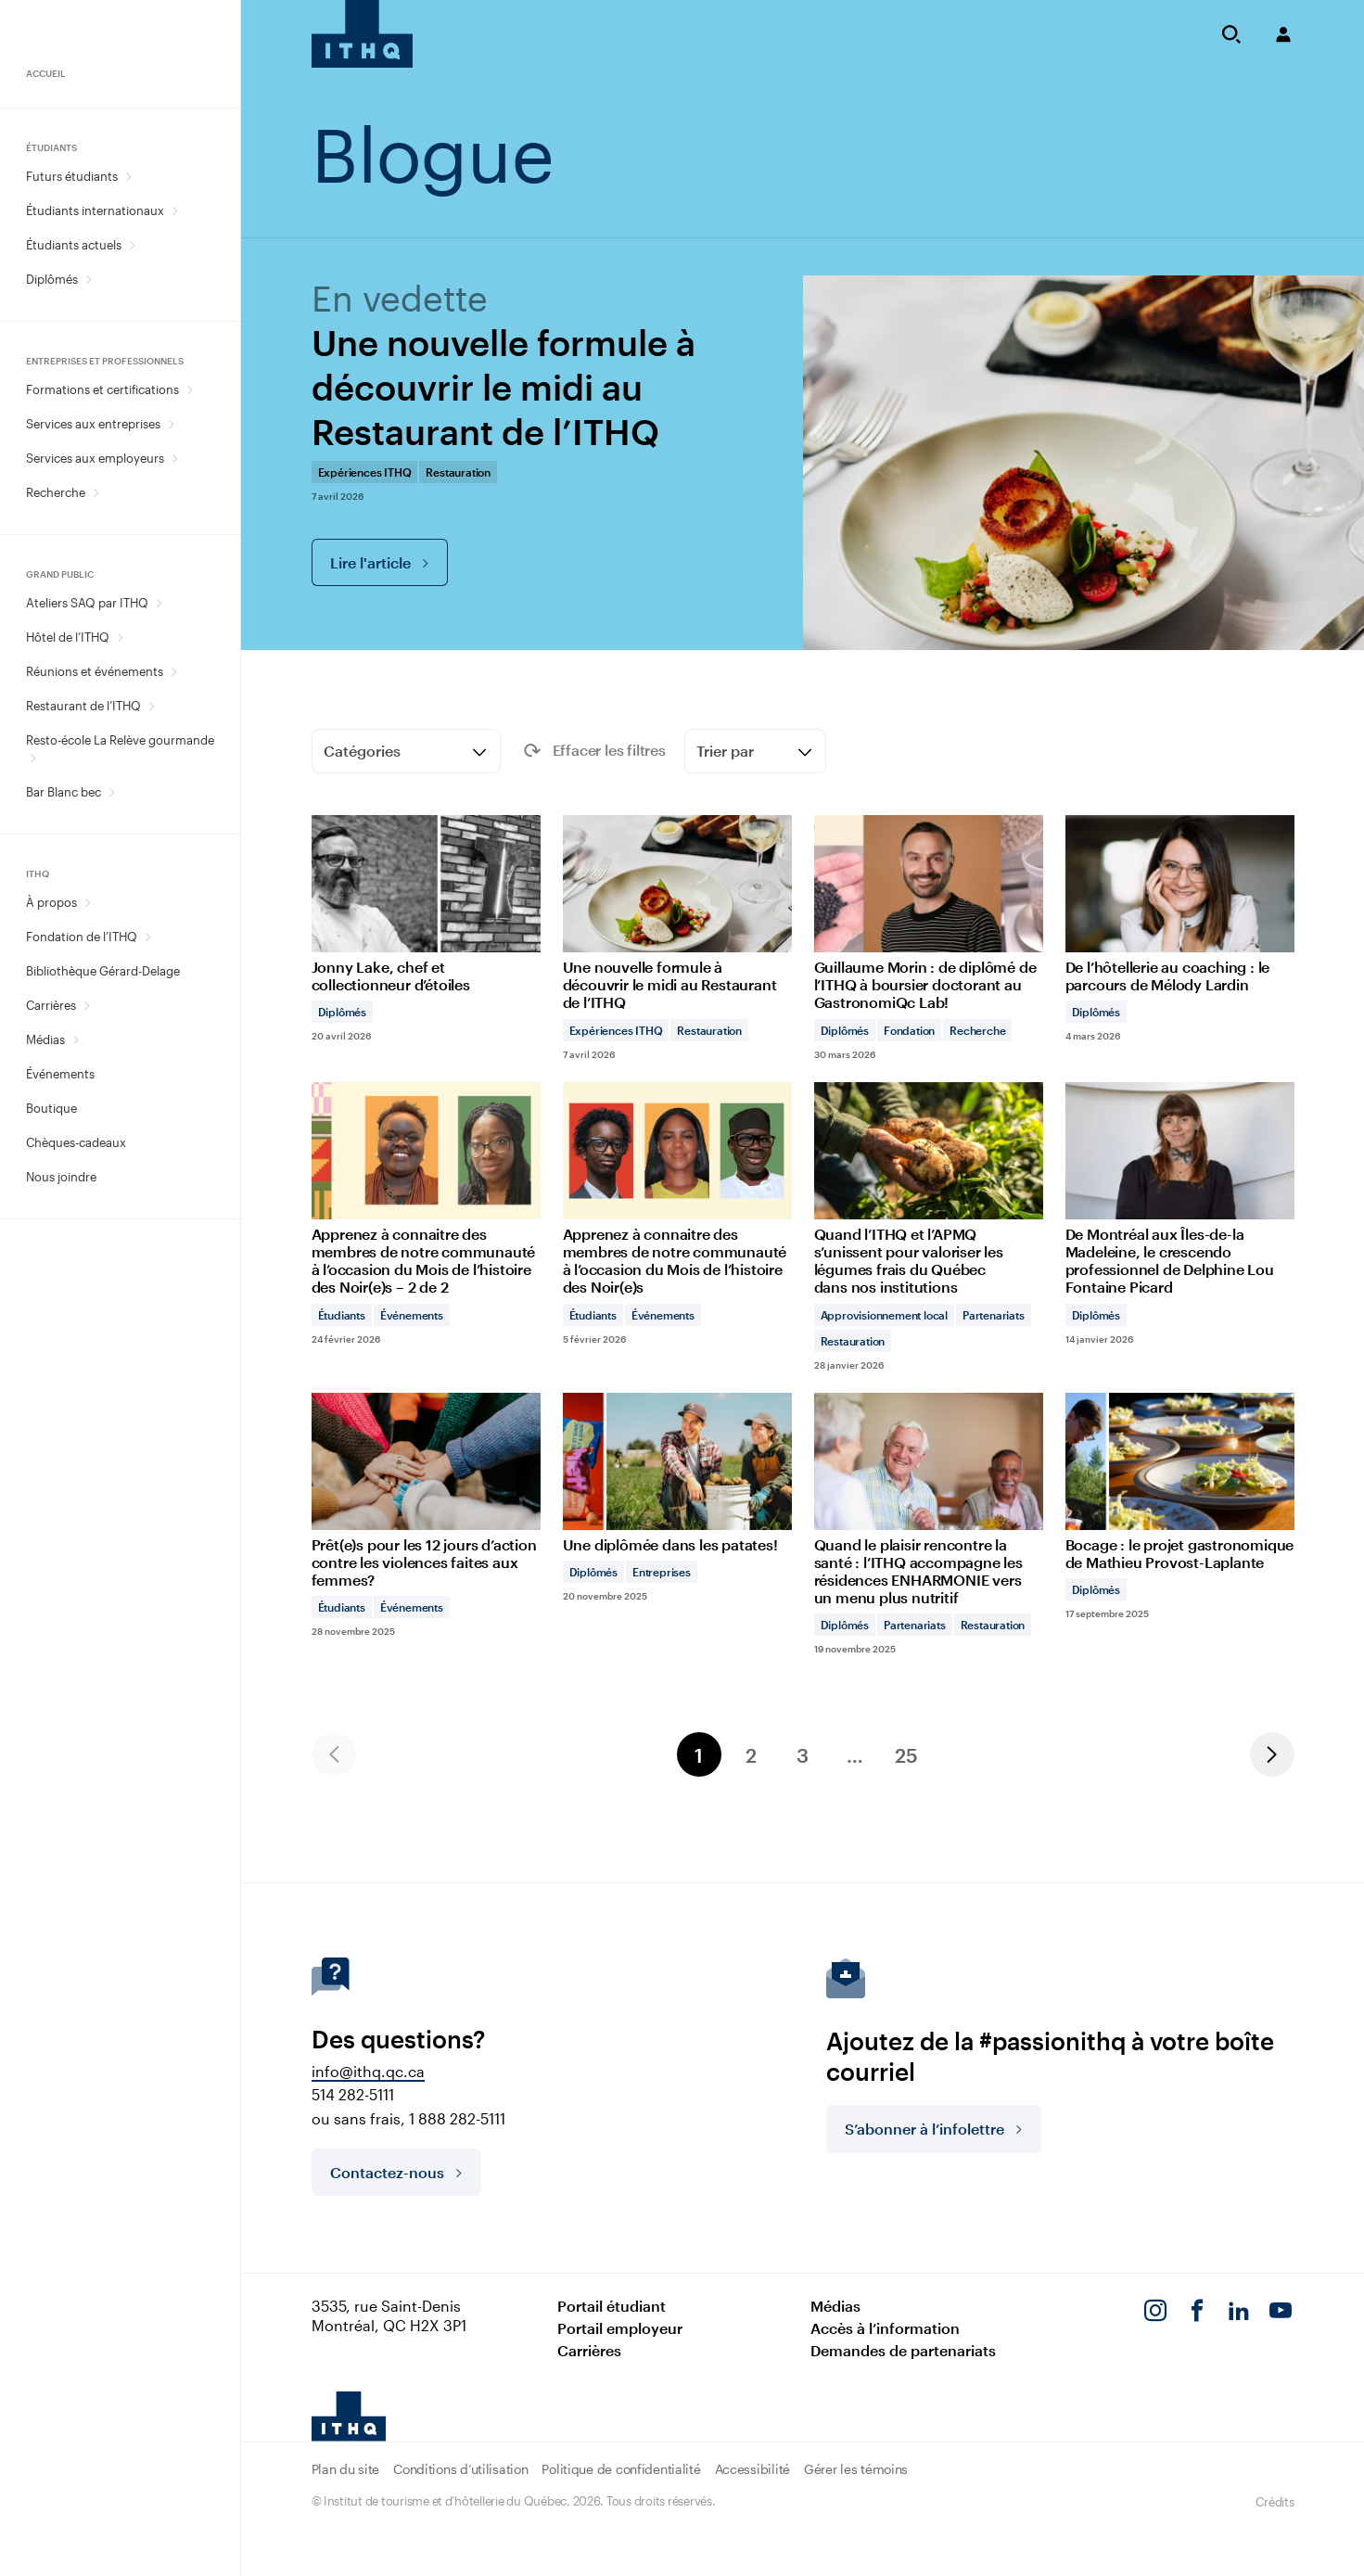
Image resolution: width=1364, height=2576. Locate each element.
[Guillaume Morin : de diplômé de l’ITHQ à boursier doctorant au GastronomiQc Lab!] (928, 937)
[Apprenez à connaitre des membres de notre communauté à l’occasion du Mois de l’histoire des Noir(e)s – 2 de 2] (426, 1213)
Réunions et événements (94, 671)
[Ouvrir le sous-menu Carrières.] (87, 1005)
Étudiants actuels (73, 244)
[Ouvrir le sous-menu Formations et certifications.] (190, 390)
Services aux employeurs (95, 458)
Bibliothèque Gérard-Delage (103, 970)
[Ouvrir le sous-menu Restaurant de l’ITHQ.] (152, 706)
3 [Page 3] (803, 1754)
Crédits (1275, 2501)
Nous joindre (61, 1176)
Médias (45, 1039)
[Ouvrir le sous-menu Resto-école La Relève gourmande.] (33, 758)
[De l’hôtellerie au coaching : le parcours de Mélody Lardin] (1179, 928)
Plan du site (346, 2469)
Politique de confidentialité (621, 2469)
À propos (51, 902)
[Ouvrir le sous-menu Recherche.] (96, 493)
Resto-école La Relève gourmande (120, 740)
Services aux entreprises (93, 423)
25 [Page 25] (906, 1754)
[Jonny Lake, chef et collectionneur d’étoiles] (426, 928)
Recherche (55, 492)
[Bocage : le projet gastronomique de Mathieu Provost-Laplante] (1179, 1506)
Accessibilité (752, 2469)
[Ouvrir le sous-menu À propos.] (88, 903)
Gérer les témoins (856, 2469)
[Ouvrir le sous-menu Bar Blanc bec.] (112, 792)
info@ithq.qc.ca (368, 2071)
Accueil (46, 73)
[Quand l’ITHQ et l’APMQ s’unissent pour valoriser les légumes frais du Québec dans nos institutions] (928, 1226)
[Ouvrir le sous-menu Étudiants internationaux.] (175, 211)
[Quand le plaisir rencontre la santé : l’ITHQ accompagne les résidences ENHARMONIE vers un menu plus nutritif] (928, 1524)
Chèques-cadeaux (76, 1142)
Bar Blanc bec (63, 791)
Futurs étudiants (72, 176)
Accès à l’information (885, 2328)
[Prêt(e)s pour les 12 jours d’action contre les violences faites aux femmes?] (426, 1515)
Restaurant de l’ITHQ (83, 705)
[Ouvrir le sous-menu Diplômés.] (89, 279)
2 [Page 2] (751, 1754)
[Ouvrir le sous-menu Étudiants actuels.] (132, 245)
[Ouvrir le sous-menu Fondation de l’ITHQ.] (148, 937)
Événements (60, 1073)
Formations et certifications (102, 389)
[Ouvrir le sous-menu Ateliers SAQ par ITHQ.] (159, 603)
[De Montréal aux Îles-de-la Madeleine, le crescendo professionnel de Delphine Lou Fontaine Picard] (1179, 1213)
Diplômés (52, 279)
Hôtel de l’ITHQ (67, 637)
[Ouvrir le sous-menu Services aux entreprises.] (171, 424)
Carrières (51, 1005)
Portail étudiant (611, 2306)
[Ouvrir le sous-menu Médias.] (76, 1040)
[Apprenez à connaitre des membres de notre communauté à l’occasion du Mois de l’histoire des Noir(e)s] (677, 1213)
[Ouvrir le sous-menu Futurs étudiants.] (128, 176)
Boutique (51, 1108)
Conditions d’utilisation (460, 2469)
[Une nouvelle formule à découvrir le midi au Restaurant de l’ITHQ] (677, 937)
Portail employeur (619, 2328)
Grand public (60, 574)
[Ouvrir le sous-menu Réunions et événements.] (174, 672)
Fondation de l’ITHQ (81, 936)
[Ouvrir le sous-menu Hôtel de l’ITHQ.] (120, 637)
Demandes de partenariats (903, 2350)
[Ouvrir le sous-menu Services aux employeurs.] (175, 458)
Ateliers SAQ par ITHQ (87, 602)
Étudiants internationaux (95, 210)
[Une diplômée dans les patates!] (677, 1497)
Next (1272, 1754)
